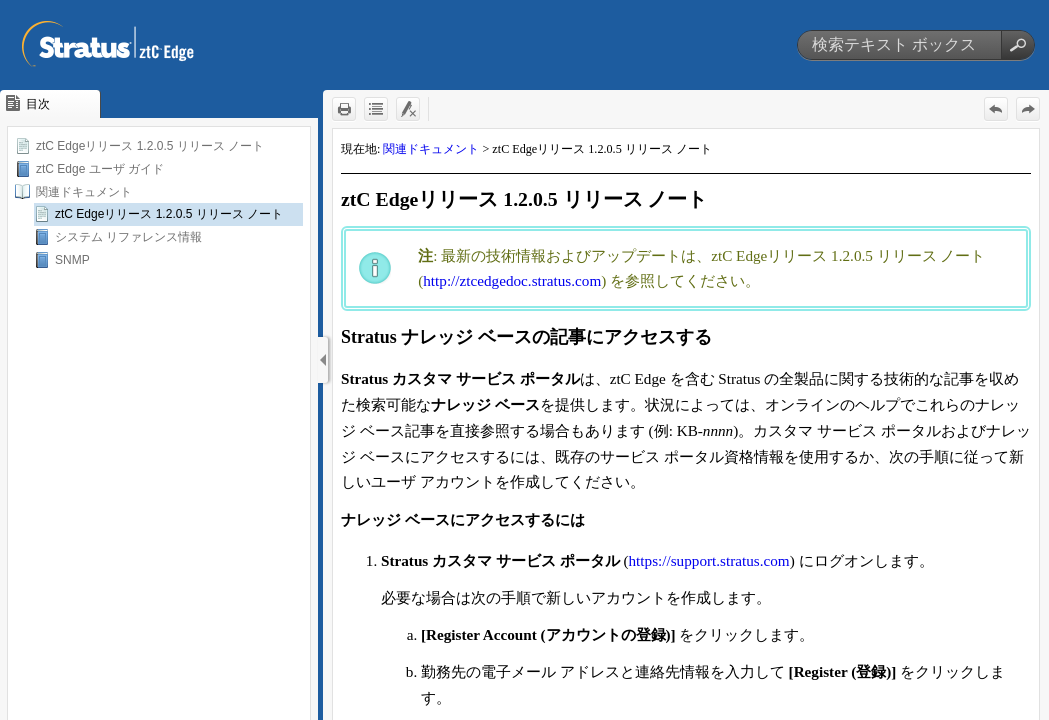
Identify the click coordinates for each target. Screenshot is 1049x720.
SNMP (72, 260)
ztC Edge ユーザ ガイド (100, 169)
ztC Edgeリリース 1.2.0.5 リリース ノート (150, 146)
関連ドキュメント (84, 192)
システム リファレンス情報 (128, 237)
